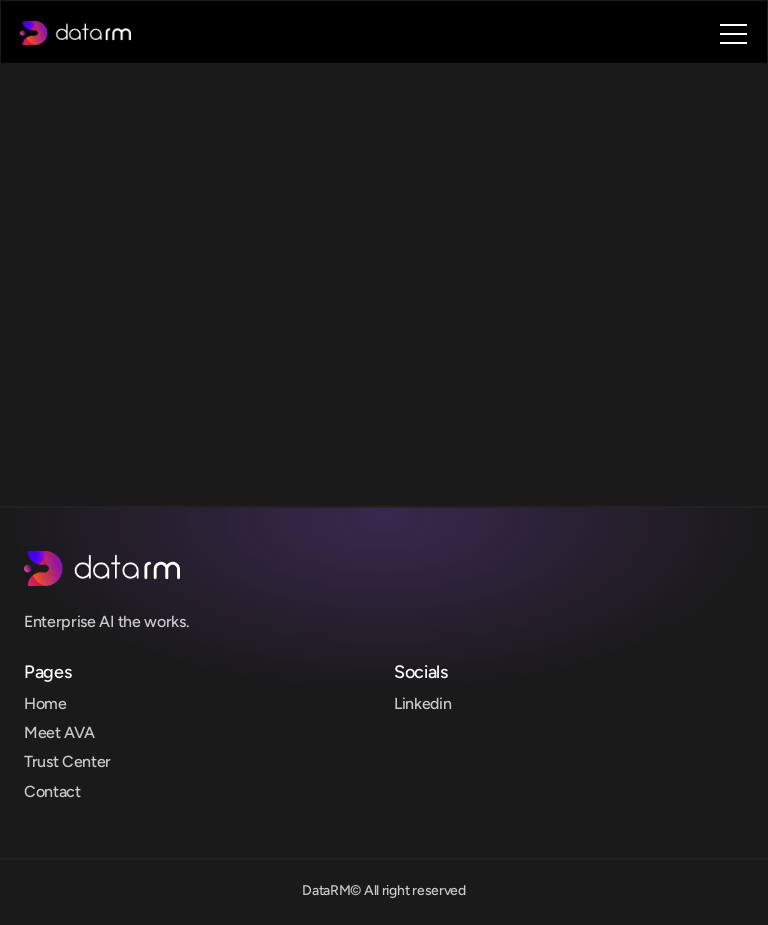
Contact (52, 791)
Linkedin (422, 703)
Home (45, 703)
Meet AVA (59, 732)
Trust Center (67, 761)
